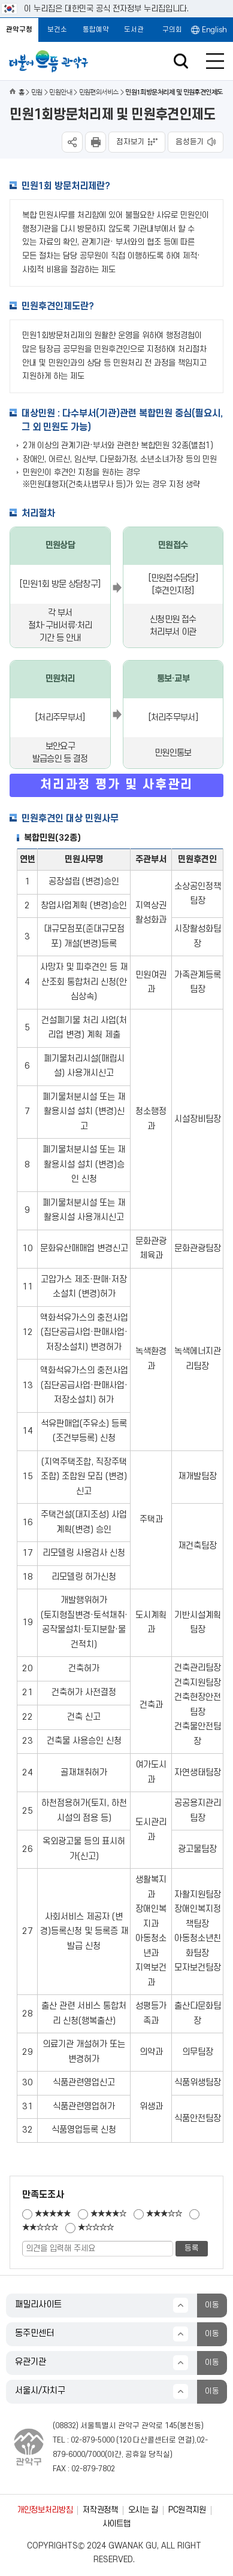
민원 (37, 92)
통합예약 (96, 30)
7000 (96, 2454)
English (214, 30)
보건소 (57, 30)
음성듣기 (189, 142)
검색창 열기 (180, 61)
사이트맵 (116, 2523)
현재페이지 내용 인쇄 (95, 142)
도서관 (134, 30)
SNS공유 (72, 142)
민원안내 (60, 92)
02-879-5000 (92, 2440)
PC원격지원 (187, 2509)
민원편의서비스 (99, 92)
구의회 (172, 30)
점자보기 (130, 142)
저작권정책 (100, 2509)
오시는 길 (143, 2509)
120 (125, 2440)
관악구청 (19, 30)
